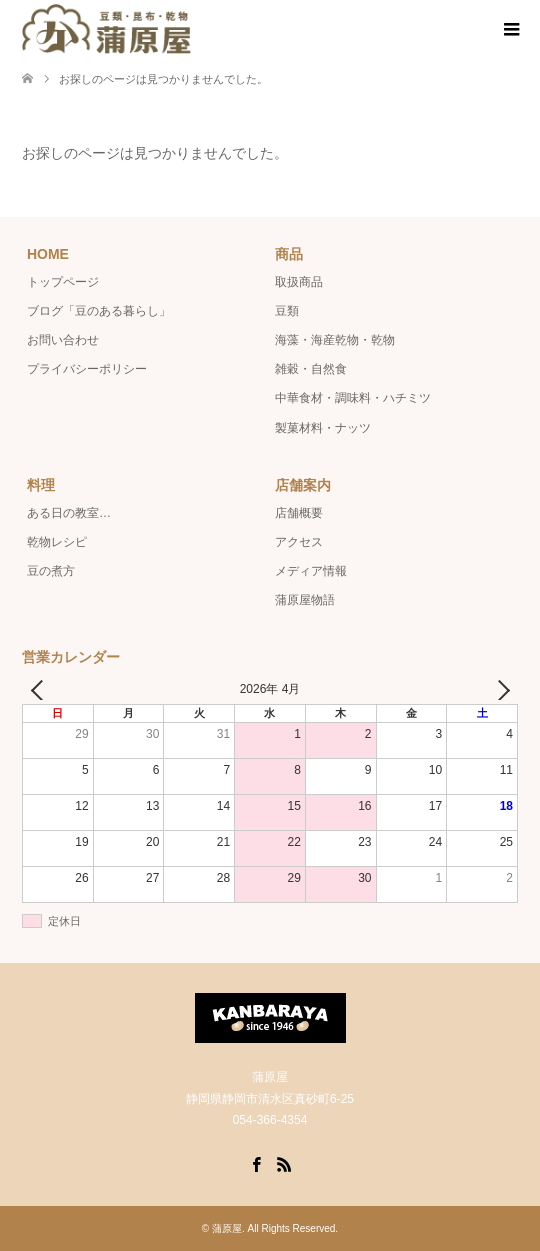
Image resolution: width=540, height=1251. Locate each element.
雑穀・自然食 (311, 369)
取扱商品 (299, 282)
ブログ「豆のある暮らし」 (99, 311)
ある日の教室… (69, 513)
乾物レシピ (57, 542)
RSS (284, 1163)
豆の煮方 (51, 571)
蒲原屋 (227, 1228)
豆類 (287, 311)
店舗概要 (299, 513)
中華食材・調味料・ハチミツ (353, 398)
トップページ (63, 282)
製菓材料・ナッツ (323, 428)
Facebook (256, 1163)
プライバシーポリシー (87, 369)
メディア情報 (311, 571)
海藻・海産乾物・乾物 (335, 340)
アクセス (299, 542)
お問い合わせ (63, 340)
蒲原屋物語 (305, 600)
